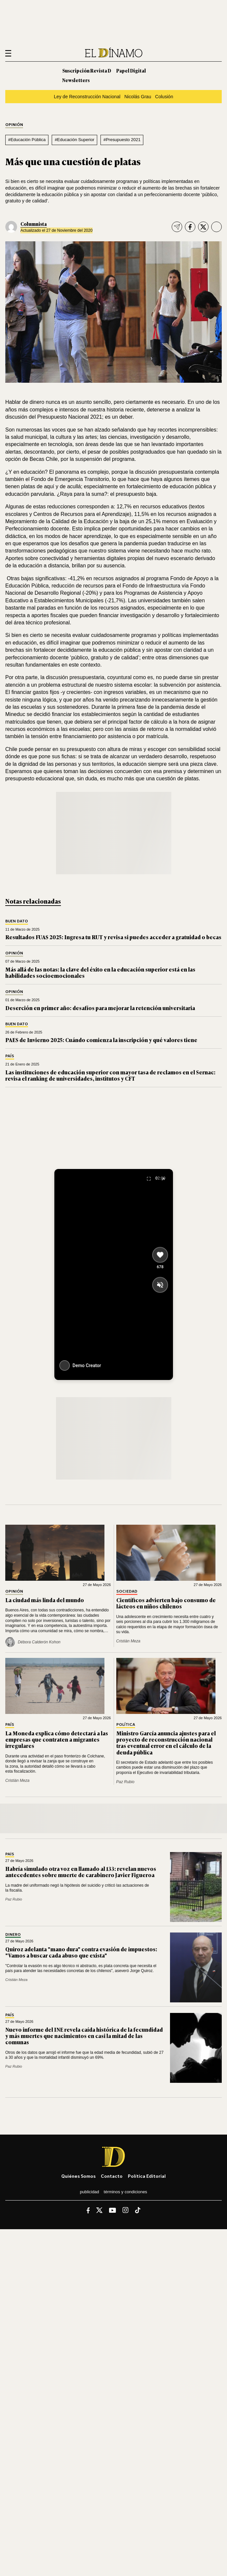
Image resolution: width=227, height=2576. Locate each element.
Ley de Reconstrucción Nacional (87, 96)
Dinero (13, 1934)
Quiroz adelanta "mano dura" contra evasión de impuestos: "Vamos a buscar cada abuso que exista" (81, 1952)
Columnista (33, 223)
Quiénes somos (78, 2176)
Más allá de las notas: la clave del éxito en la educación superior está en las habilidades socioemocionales (100, 972)
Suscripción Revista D (86, 70)
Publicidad (89, 2191)
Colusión (164, 96)
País (9, 1056)
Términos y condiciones (125, 2191)
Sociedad (126, 1591)
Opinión (14, 125)
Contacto (112, 2176)
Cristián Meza (128, 1641)
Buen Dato (16, 921)
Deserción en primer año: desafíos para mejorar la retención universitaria (100, 1008)
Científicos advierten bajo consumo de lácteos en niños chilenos (166, 1603)
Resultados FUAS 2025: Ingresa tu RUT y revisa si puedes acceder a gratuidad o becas (113, 937)
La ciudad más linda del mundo (44, 1600)
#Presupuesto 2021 (121, 139)
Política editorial (147, 2176)
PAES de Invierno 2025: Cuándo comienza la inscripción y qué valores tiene (101, 1040)
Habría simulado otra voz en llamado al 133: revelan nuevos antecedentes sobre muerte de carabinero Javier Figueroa (80, 1872)
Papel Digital (131, 70)
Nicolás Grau (137, 96)
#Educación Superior (74, 139)
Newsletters (76, 79)
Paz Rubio (125, 1782)
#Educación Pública (27, 139)
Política (125, 1724)
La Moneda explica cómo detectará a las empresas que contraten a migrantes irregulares (56, 1739)
